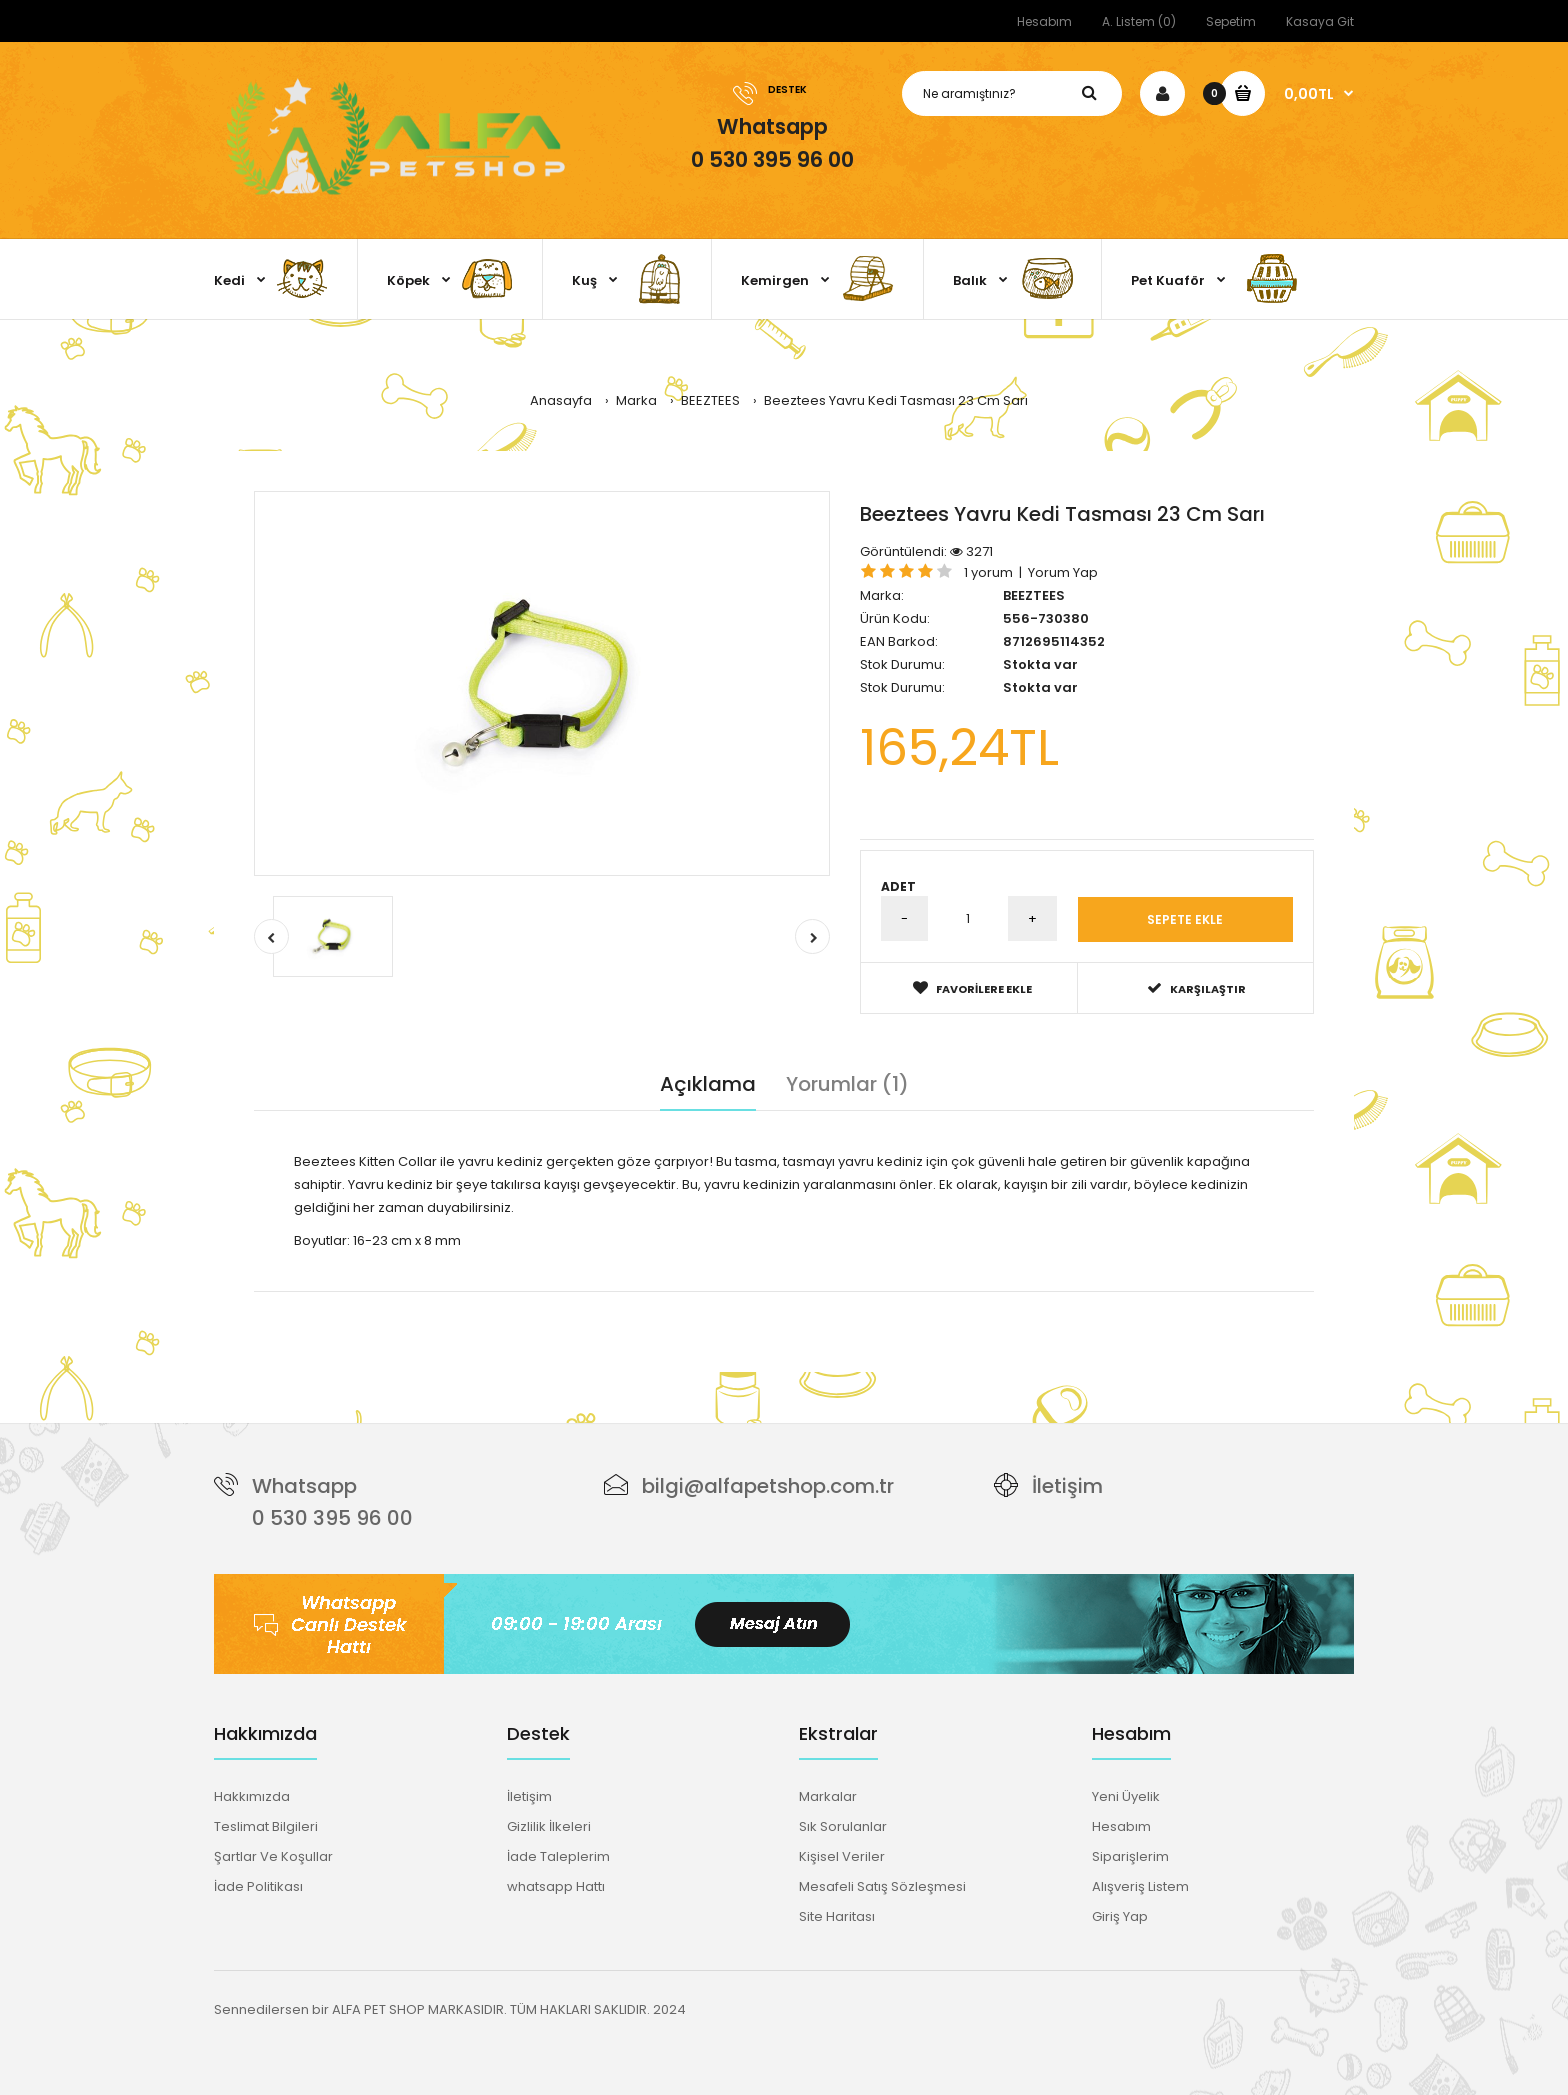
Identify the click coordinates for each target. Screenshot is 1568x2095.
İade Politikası (258, 1885)
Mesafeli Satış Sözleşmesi (882, 1885)
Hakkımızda (252, 1795)
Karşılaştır (1196, 987)
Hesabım (1044, 21)
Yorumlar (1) (847, 1083)
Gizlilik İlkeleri (549, 1825)
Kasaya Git (1320, 21)
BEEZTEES (1034, 595)
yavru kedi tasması (451, 1300)
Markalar (828, 1795)
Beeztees (353, 1300)
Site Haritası (837, 1915)
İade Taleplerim (558, 1855)
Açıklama (708, 1083)
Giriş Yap (1120, 1915)
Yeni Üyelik (1126, 1795)
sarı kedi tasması (573, 1300)
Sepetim (1231, 21)
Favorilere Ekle (972, 987)
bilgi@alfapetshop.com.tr (768, 1486)
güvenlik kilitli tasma (698, 1300)
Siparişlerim (1130, 1855)
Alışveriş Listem (1140, 1885)
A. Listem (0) (1139, 21)
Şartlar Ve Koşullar (273, 1855)
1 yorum (988, 572)
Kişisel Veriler (842, 1855)
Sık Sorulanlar (843, 1825)
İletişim (1067, 1486)
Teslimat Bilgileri (266, 1825)
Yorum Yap (1063, 572)
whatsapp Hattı (556, 1885)
